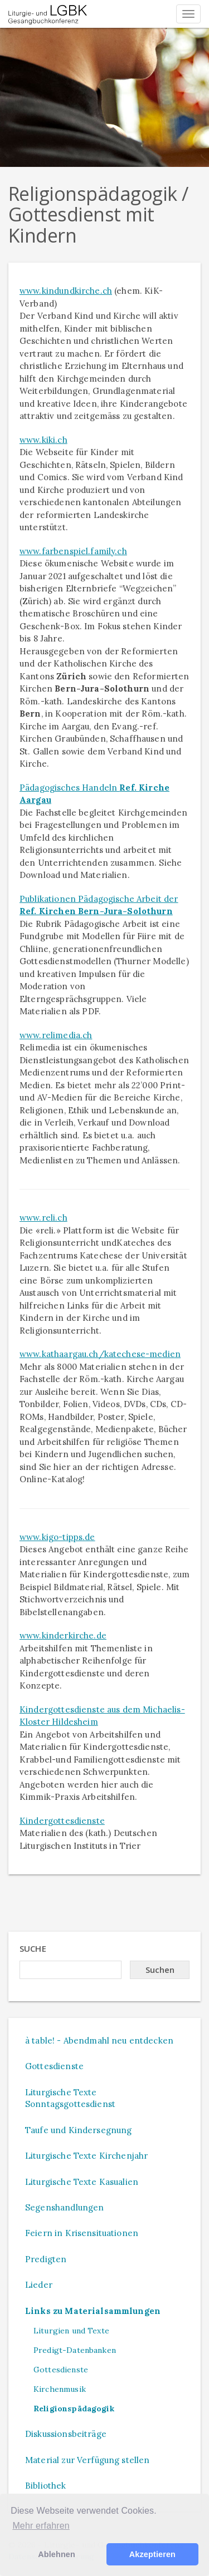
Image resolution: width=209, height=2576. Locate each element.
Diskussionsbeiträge (65, 2434)
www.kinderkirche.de (63, 1635)
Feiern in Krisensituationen (81, 2233)
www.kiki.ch (43, 440)
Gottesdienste (54, 2066)
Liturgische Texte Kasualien (81, 2182)
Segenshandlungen (64, 2207)
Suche (33, 1948)
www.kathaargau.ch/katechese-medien (100, 1354)
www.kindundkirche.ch (66, 290)
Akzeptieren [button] (152, 2554)
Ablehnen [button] (56, 2554)
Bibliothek (45, 2485)
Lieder (38, 2284)
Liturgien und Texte (71, 2331)
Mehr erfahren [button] (40, 2525)
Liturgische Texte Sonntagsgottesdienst (70, 2098)
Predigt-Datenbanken (74, 2350)
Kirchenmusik (59, 2389)
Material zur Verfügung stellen (87, 2460)
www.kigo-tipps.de (57, 1537)
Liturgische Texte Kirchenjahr (86, 2155)
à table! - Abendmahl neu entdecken (99, 2040)
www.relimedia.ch (56, 1035)
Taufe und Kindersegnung (78, 2130)
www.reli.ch (43, 1217)
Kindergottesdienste (62, 1820)
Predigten (45, 2259)
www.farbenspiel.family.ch (73, 551)
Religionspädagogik (73, 2409)
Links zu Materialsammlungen (93, 2311)
